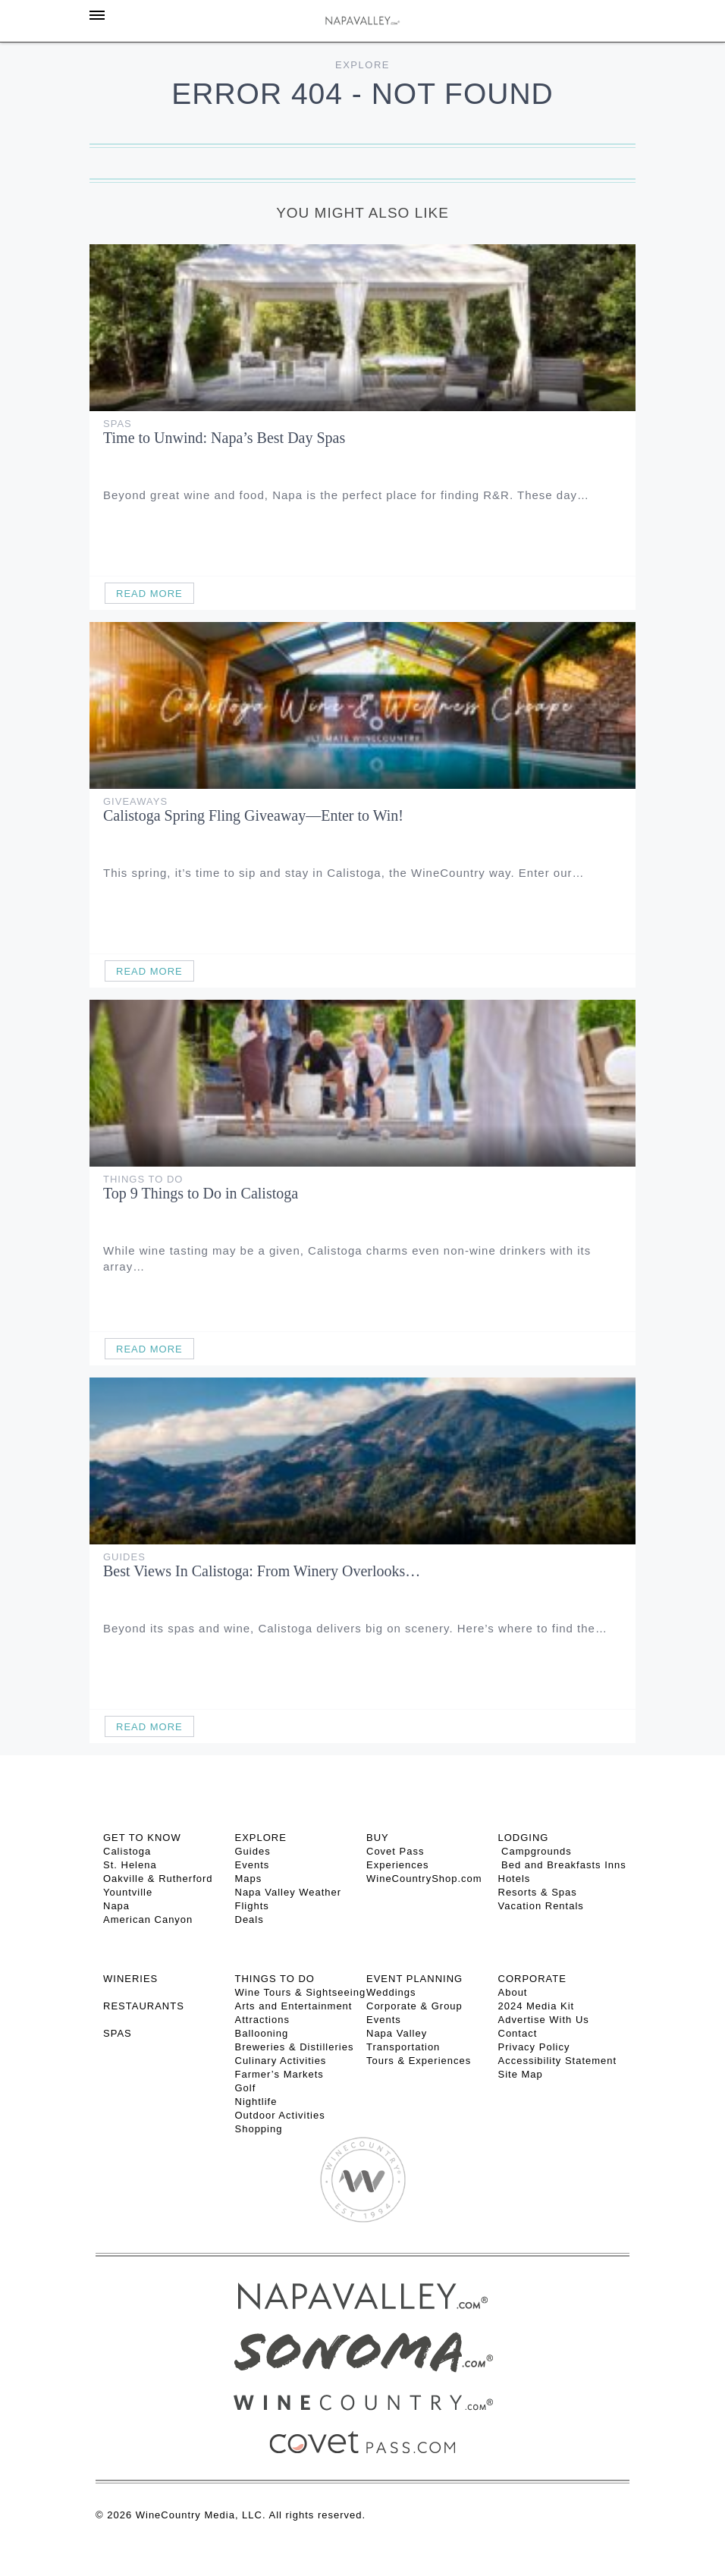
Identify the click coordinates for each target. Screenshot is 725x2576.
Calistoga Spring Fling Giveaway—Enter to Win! (253, 815)
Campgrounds (535, 1851)
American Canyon (148, 1919)
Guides (124, 1557)
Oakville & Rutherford (158, 1878)
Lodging (523, 1837)
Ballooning (262, 2033)
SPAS (117, 2033)
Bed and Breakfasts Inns (562, 1865)
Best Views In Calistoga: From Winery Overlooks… (261, 1571)
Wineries (130, 1978)
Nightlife (256, 2101)
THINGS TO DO (275, 1978)
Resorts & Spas (537, 1892)
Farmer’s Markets (279, 2074)
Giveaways (135, 801)
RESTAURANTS (143, 2006)
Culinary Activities (281, 2060)
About (513, 1992)
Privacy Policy (534, 2047)
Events (252, 1865)
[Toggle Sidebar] (97, 15)
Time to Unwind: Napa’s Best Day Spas (224, 437)
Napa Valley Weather (288, 1892)
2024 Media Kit (536, 2006)
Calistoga (127, 1851)
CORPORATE (532, 1978)
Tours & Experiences (418, 2060)
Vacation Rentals (541, 1906)
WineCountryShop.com (424, 1878)
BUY (377, 1837)
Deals (249, 1919)
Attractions (262, 2019)
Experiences (397, 1865)
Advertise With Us (543, 2019)
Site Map (520, 2074)
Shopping (259, 2129)
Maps (248, 1878)
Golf (245, 2088)
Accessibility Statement (557, 2060)
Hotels (514, 1878)
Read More (149, 593)
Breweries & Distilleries (294, 2047)
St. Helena (130, 1865)
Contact (518, 2033)
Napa (116, 1906)
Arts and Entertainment (294, 2006)
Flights (252, 1906)
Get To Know (142, 1837)
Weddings (391, 1992)
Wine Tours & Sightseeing (300, 1992)
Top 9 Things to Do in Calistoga (200, 1193)
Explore (362, 65)
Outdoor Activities (280, 2115)
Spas (117, 423)
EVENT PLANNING (414, 1978)
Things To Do (143, 1179)
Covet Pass (395, 1851)
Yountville (127, 1892)
